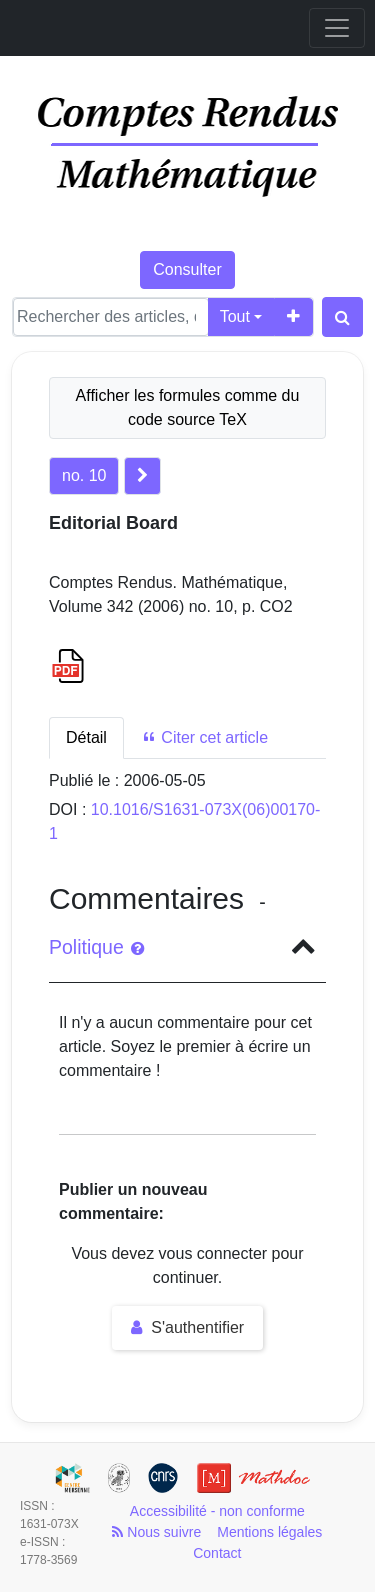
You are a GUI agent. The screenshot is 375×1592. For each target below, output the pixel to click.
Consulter (187, 269)
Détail (86, 737)
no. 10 (84, 475)
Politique (96, 947)
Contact (217, 1553)
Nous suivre (156, 1532)
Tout (235, 316)
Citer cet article (204, 737)
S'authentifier (187, 1327)
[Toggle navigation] (337, 28)
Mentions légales (269, 1532)
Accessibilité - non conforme (217, 1511)
